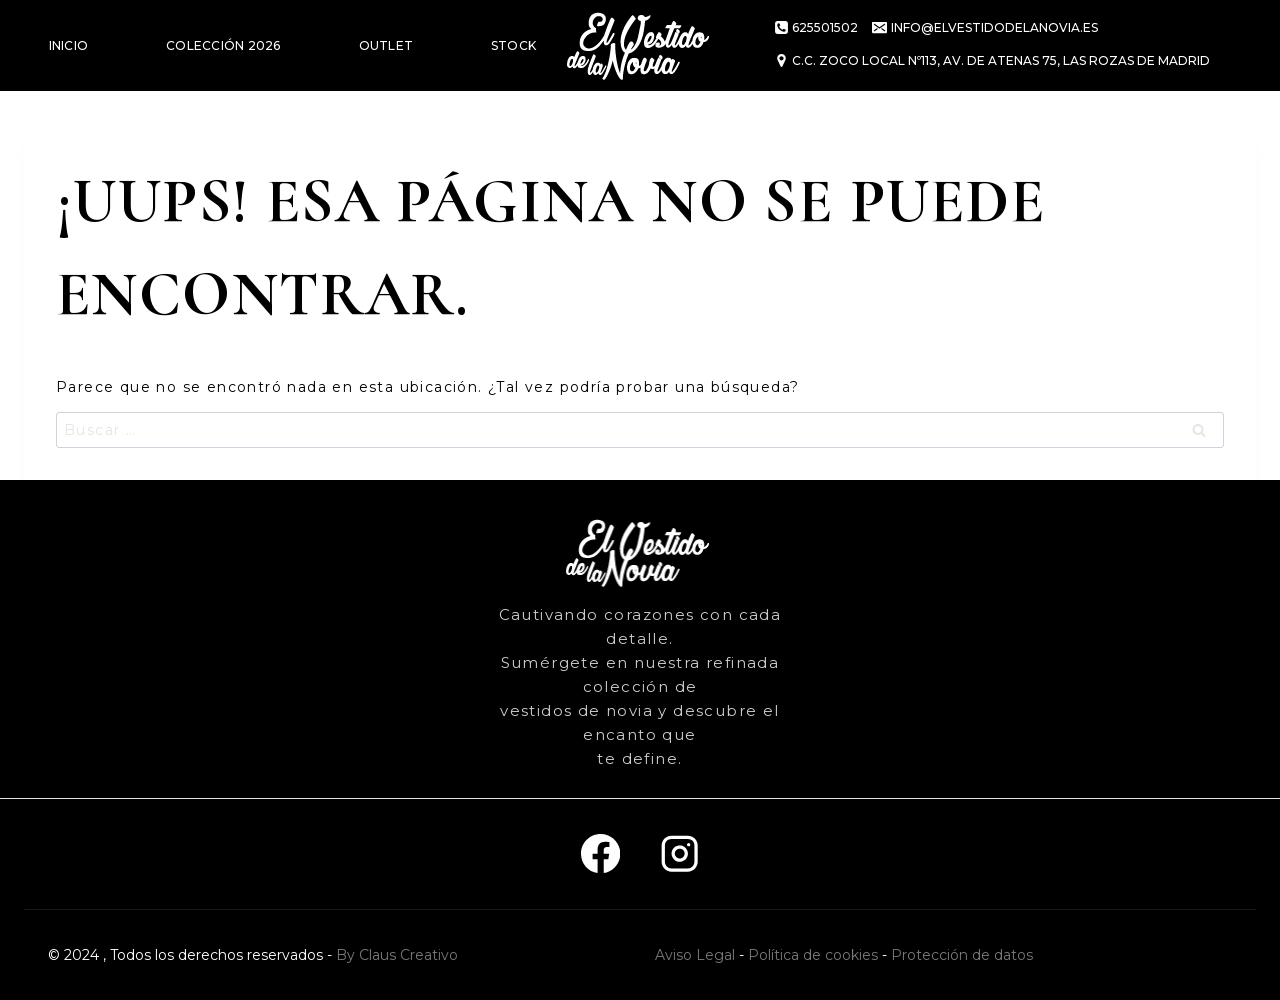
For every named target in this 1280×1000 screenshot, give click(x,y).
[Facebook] (600, 854)
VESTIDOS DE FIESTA (116, 136)
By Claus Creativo (397, 955)
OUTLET (386, 45)
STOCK (513, 45)
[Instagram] (679, 854)
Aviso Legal (695, 955)
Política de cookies (813, 955)
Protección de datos (962, 955)
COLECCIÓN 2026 (223, 45)
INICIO (68, 45)
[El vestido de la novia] (640, 45)
